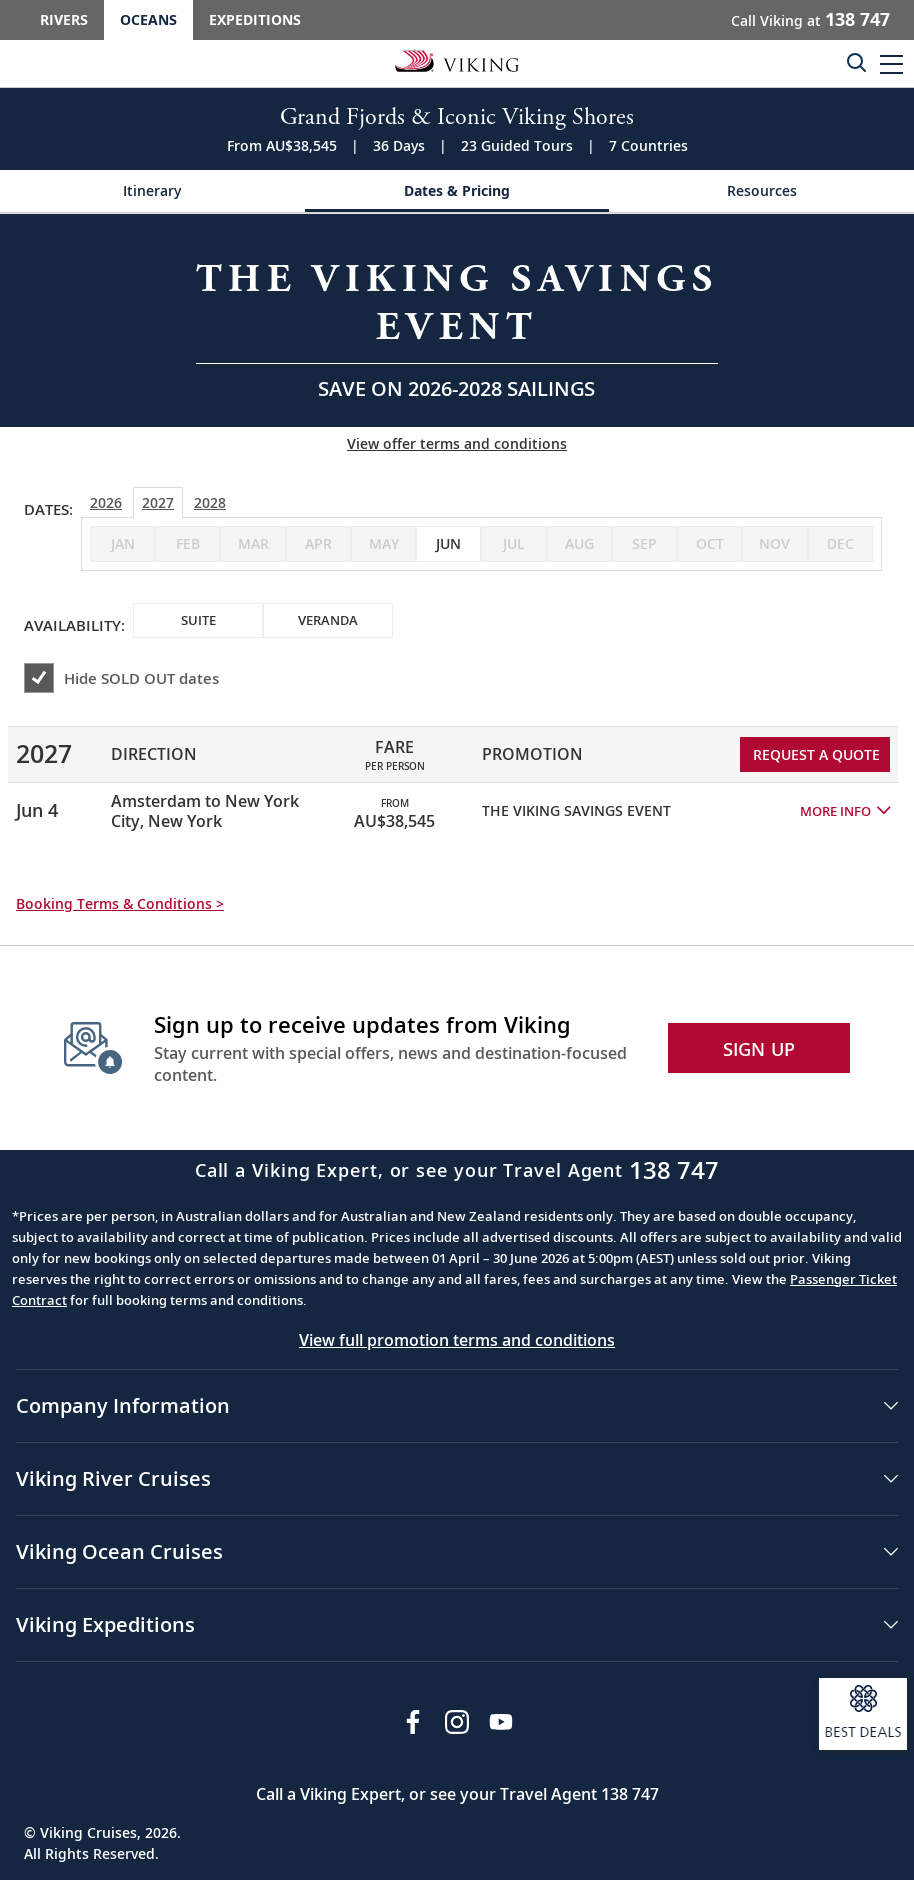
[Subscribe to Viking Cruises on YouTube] (501, 1722)
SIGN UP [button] (759, 1049)
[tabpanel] (457, 775)
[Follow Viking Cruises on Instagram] (457, 1722)
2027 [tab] (158, 502)
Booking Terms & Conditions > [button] (120, 903)
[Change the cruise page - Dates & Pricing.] (457, 191)
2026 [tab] (106, 502)
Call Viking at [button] (810, 19)
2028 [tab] (210, 502)
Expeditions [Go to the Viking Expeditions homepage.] (255, 19)
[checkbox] (448, 544)
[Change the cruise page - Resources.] (761, 191)
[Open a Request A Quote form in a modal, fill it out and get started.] (457, 320)
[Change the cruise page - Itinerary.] (152, 191)
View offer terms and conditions (457, 443)
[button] (891, 63)
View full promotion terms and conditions (457, 1340)
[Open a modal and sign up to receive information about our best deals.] (863, 1714)
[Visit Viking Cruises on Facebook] (413, 1722)
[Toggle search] (856, 62)
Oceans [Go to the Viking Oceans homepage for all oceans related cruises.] (148, 19)
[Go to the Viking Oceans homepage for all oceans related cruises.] (457, 60)
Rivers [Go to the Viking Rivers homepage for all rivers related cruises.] (64, 19)
